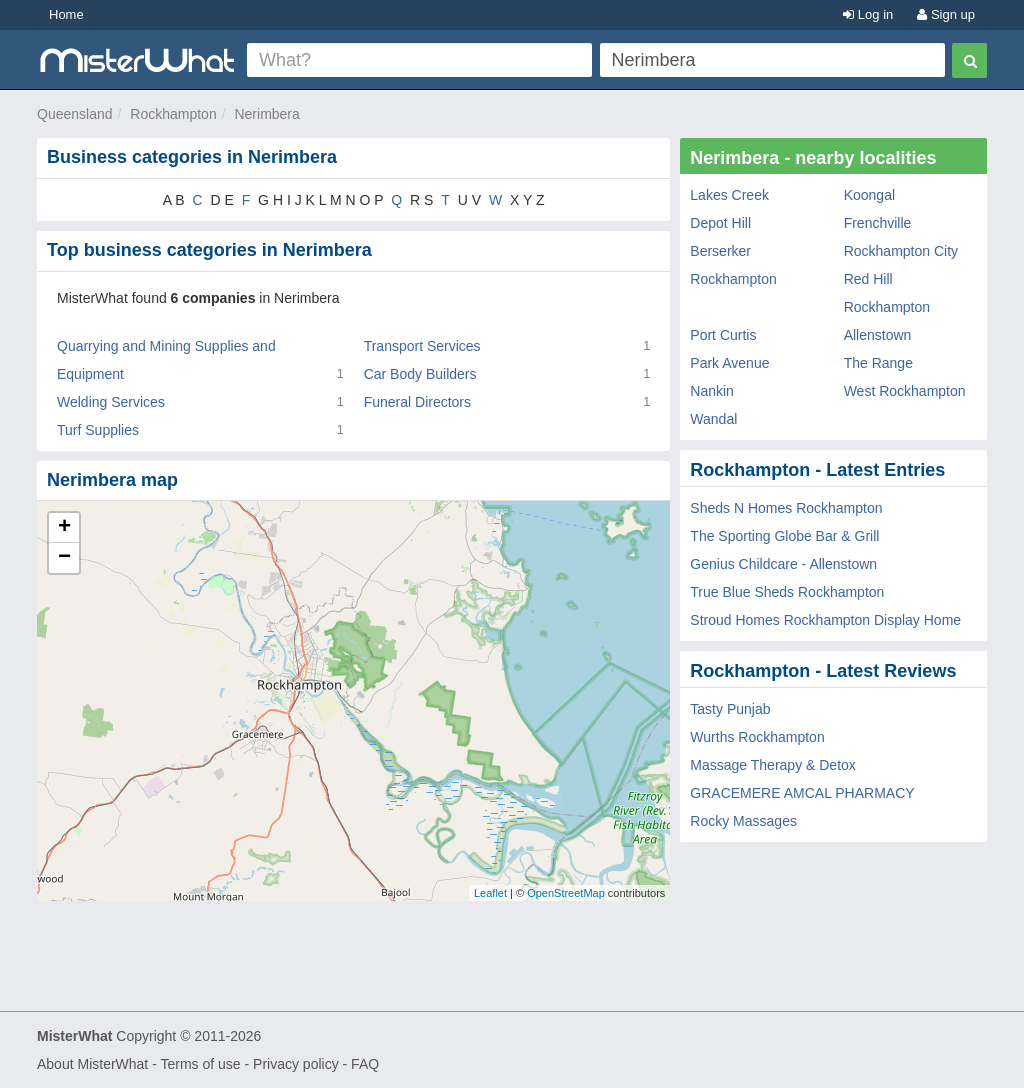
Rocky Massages (743, 821)
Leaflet (490, 893)
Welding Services (111, 402)
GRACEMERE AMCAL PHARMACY (802, 793)
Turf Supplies (98, 430)
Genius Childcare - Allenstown (783, 564)
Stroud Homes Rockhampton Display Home (825, 620)
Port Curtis (723, 335)
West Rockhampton (905, 391)
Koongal (869, 195)
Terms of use (200, 1064)
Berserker (720, 251)
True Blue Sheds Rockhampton (787, 592)
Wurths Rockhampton (757, 737)
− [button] (64, 558)
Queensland (75, 114)
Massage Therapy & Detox (773, 765)
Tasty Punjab (730, 709)
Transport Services (422, 346)
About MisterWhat (92, 1064)
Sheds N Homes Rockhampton (786, 508)
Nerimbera (266, 114)
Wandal (713, 419)
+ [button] (64, 528)
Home (66, 14)
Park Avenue (729, 363)
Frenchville (878, 223)
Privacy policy (296, 1064)
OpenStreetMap (566, 893)
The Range (878, 363)
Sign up (946, 14)
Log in (868, 14)
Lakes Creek (729, 195)
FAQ (365, 1064)
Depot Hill (720, 223)
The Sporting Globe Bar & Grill (784, 536)
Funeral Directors (417, 402)
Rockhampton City (901, 251)
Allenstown (878, 335)
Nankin (712, 391)
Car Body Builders (420, 374)
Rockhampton (173, 114)
